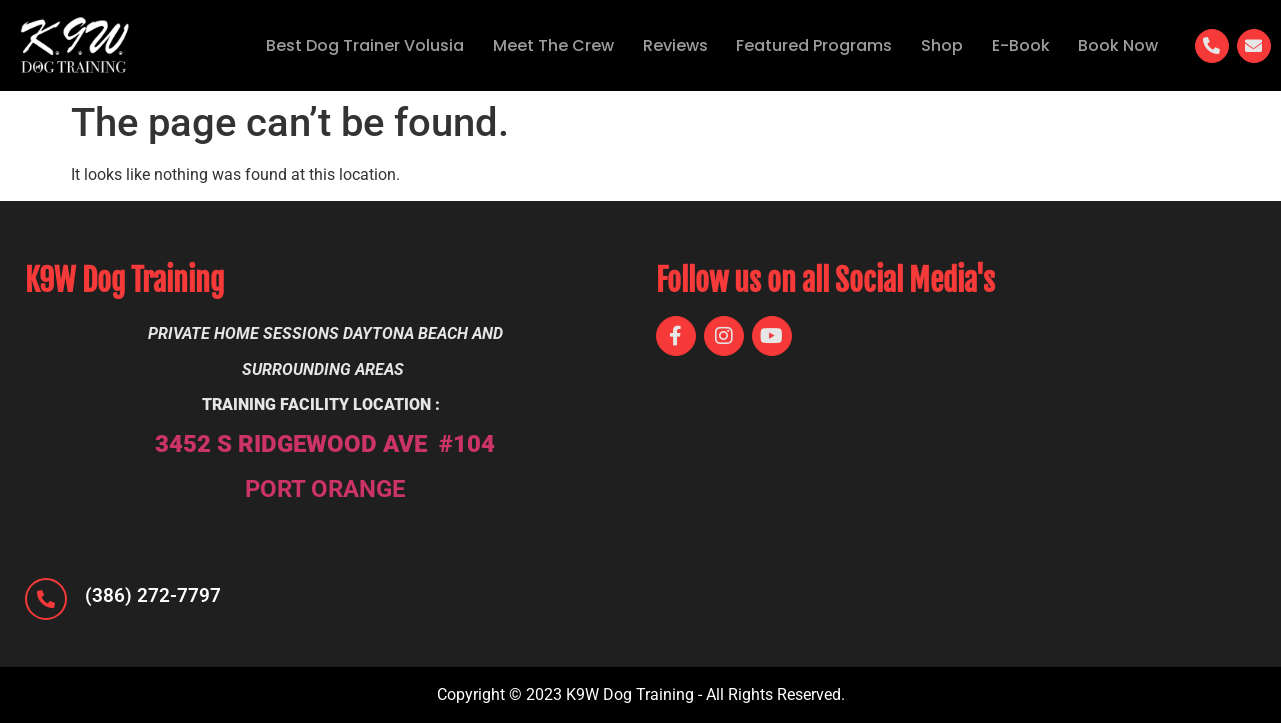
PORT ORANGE (325, 489)
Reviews (664, 45)
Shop (936, 45)
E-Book (1017, 45)
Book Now (1117, 45)
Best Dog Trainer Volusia (350, 45)
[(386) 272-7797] (46, 599)
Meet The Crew (540, 45)
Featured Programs (806, 45)
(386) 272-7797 (153, 595)
